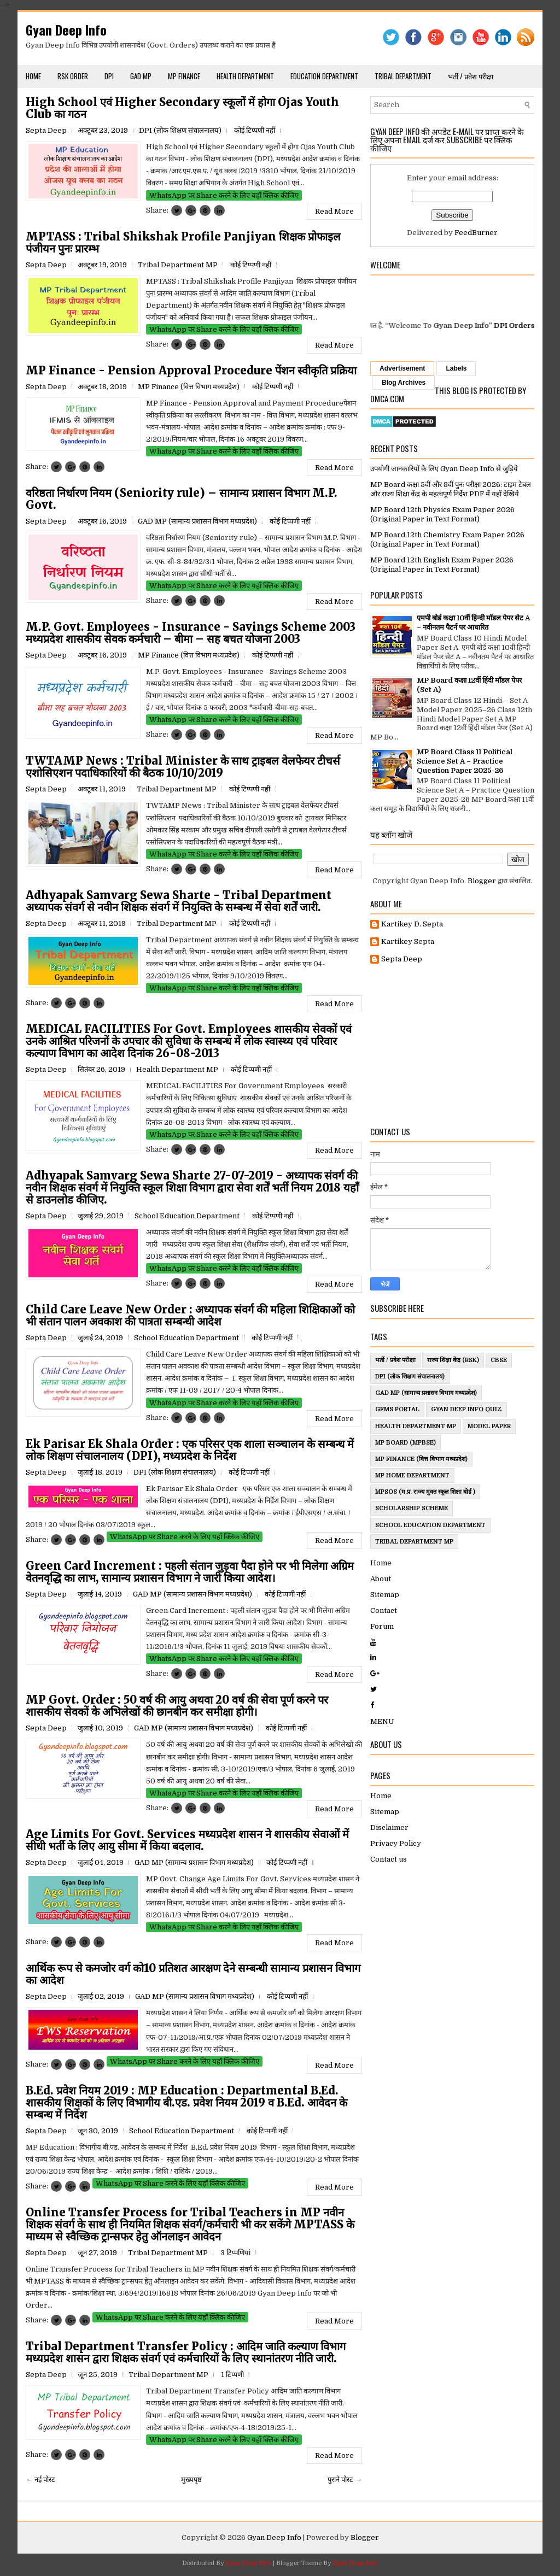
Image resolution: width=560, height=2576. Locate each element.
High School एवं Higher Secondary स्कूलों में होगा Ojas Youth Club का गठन (182, 108)
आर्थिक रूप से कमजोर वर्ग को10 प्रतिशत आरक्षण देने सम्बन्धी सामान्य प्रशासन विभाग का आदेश (193, 1974)
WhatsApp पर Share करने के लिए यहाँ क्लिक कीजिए (224, 195)
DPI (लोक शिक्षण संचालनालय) (180, 130)
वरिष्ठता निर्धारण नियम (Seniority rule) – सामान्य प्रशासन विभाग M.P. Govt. (181, 499)
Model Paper (489, 1426)
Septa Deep (401, 959)
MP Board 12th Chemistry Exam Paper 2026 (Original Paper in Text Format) (447, 539)
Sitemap (384, 1595)
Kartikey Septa (407, 941)
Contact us (388, 1859)
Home (33, 76)
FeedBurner (476, 232)
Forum (382, 1626)
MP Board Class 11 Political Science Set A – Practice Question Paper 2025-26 (464, 761)
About (380, 1579)
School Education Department (187, 1216)
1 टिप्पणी (232, 2374)
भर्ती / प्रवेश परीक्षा (470, 76)
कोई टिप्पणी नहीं (254, 130)
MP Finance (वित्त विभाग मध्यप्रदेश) (189, 387)
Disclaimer (389, 1827)
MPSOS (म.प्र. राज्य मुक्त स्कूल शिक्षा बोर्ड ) (425, 1491)
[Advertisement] (452, 1045)
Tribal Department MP (178, 265)
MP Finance (184, 76)
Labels (456, 368)
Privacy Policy (395, 1843)
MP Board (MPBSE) (405, 1442)
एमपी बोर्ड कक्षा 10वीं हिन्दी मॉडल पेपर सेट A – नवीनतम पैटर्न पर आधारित (473, 622)
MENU (382, 1721)
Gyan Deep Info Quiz (466, 1409)
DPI (109, 76)
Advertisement (402, 368)
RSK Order (72, 76)
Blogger (482, 881)
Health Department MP (177, 1069)
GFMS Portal (397, 1409)
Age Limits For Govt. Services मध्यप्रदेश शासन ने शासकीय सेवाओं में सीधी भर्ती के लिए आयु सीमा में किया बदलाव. (187, 1840)
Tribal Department (403, 76)
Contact (383, 1610)
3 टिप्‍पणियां (235, 2253)
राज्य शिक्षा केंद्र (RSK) (453, 1360)
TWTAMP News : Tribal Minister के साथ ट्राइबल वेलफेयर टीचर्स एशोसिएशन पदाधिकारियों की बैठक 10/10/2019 (183, 767)
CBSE (499, 1360)
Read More (334, 211)
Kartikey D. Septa (412, 924)
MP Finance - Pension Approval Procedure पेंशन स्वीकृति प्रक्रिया (191, 371)
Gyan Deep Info (66, 29)
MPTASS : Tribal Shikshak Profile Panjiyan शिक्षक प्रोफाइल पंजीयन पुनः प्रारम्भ (183, 243)
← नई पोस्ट (40, 2479)
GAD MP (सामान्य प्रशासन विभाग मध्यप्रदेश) (197, 521)
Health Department (245, 76)
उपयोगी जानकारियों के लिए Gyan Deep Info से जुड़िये (444, 469)
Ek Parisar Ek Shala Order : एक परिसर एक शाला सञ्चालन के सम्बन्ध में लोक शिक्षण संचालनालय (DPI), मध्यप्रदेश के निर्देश (190, 1450)
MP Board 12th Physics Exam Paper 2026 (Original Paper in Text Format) (442, 514)
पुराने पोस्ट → (345, 2479)
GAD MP (140, 76)
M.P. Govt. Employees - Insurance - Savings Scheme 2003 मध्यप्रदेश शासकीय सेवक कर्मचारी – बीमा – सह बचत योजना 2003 (190, 633)
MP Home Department (412, 1475)
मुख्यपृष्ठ (191, 2479)
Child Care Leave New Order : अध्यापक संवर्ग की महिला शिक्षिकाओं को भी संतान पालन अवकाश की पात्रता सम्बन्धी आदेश (190, 1316)
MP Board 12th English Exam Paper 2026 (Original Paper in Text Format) (442, 564)
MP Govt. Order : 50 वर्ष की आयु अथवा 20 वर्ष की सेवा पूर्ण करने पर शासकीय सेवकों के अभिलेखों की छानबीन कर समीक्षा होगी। (177, 1706)
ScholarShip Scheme (411, 1508)
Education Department (324, 76)
